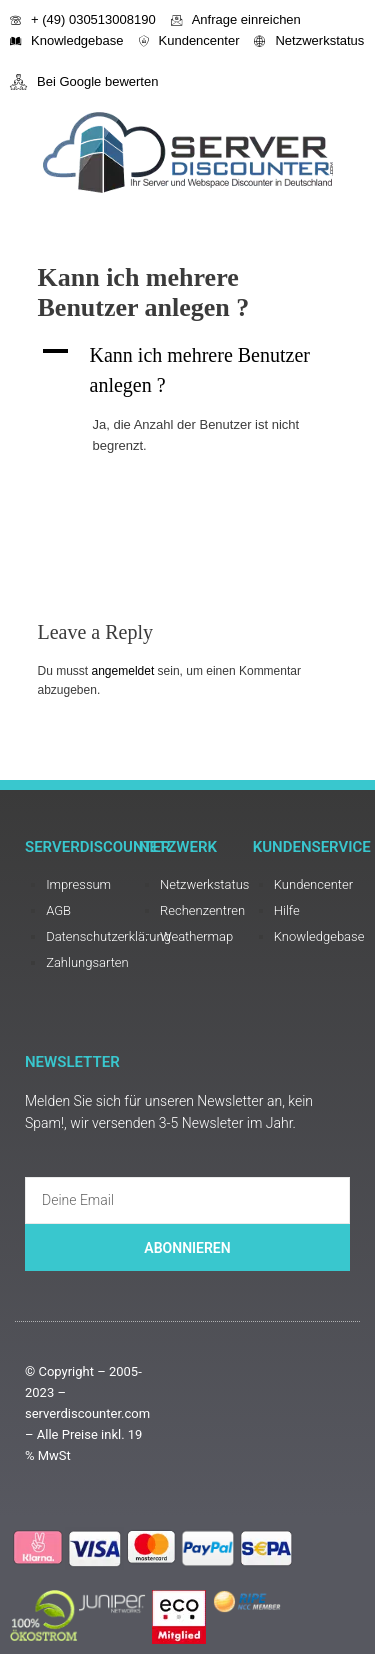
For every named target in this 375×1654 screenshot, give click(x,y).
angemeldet (123, 671)
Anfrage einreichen (236, 19)
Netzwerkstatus (309, 40)
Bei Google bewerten (84, 82)
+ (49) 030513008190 (83, 19)
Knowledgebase (67, 40)
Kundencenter (189, 40)
